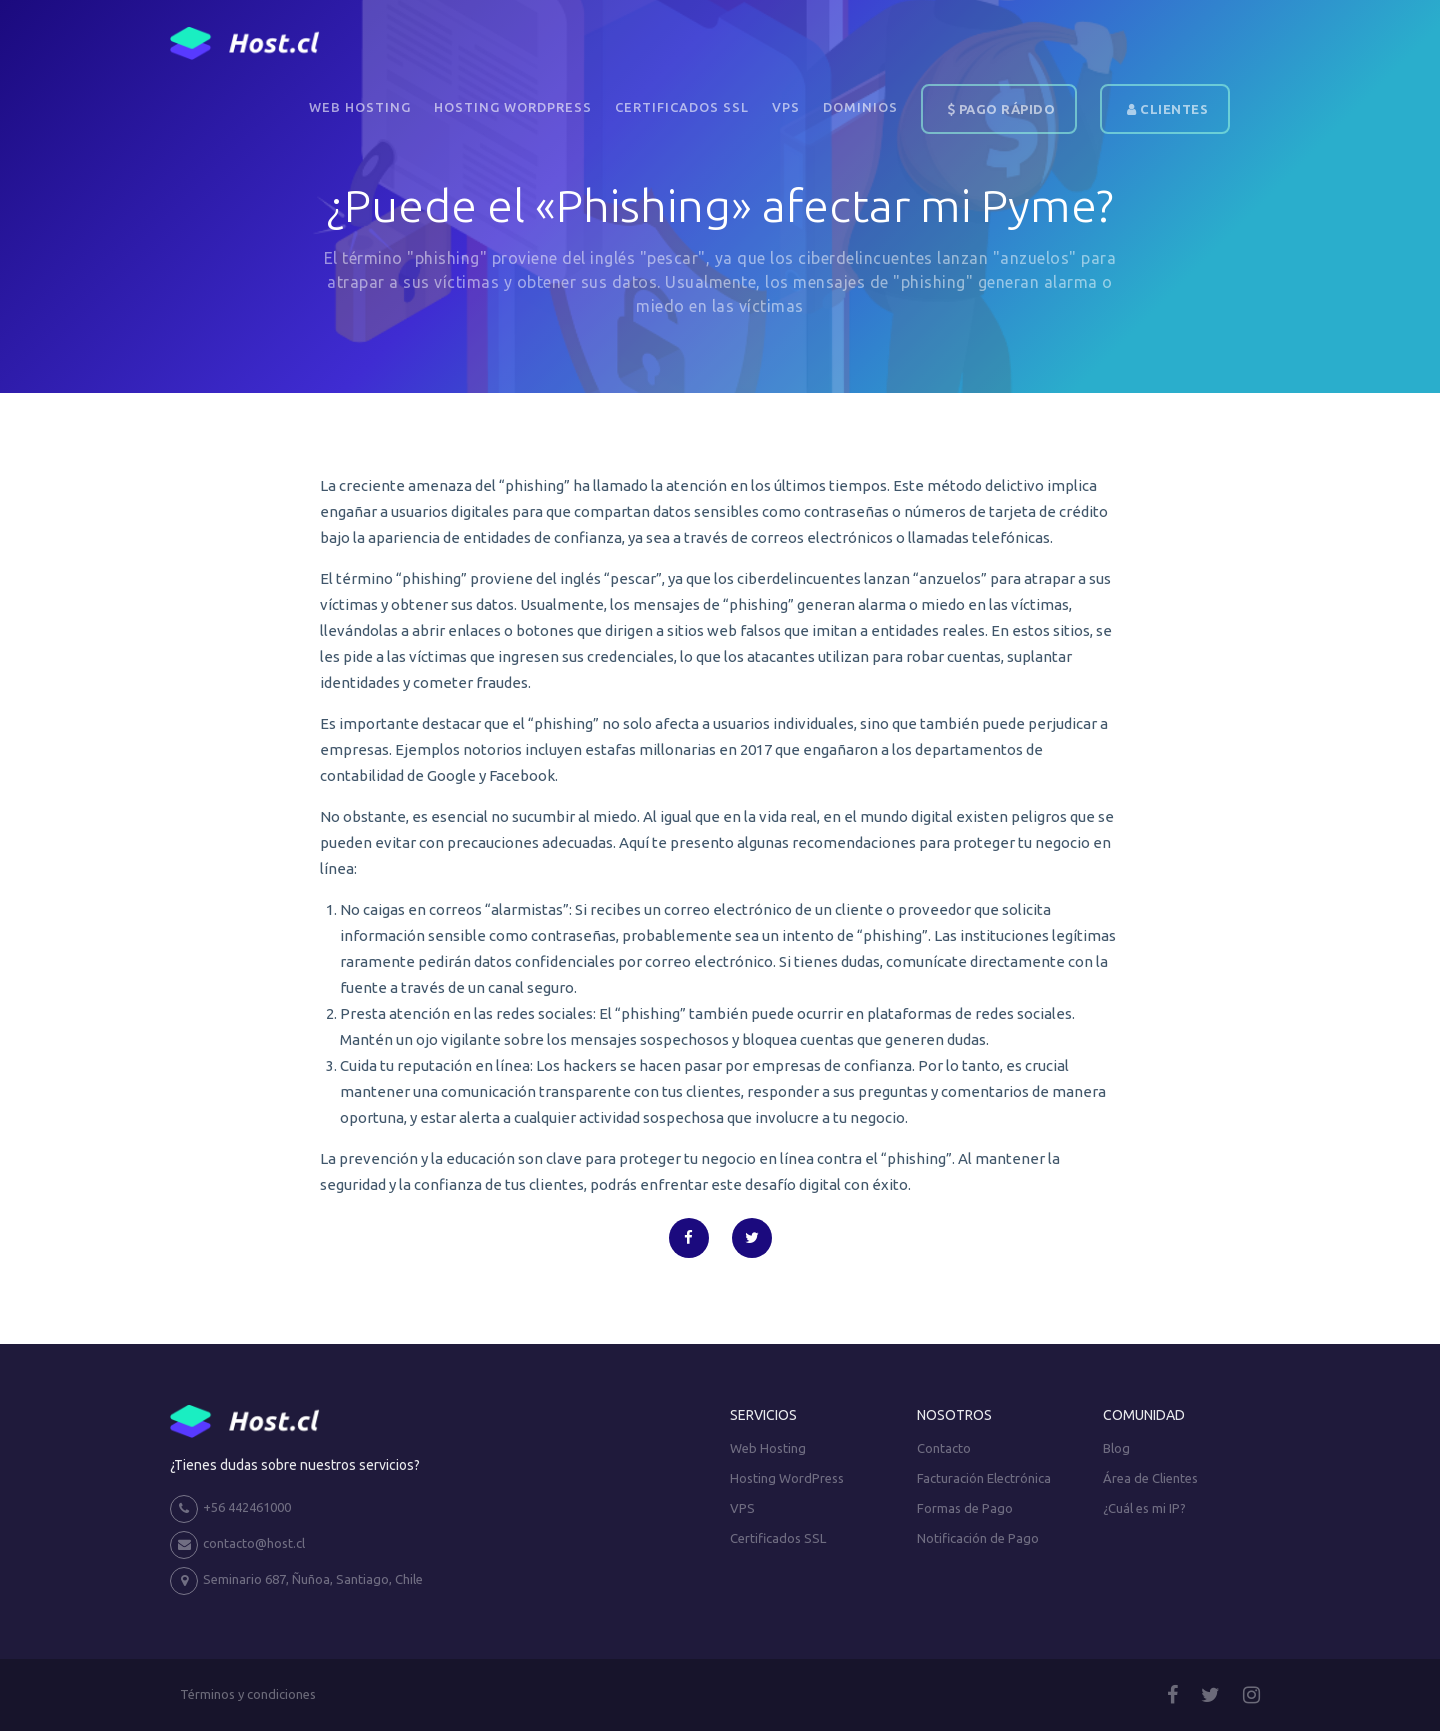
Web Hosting (360, 107)
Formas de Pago (965, 1508)
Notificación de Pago (978, 1538)
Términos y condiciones (248, 1694)
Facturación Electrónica (984, 1478)
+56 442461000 (230, 1509)
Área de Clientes (1150, 1478)
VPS (786, 107)
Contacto (944, 1448)
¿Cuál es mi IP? (1144, 1508)
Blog (1116, 1448)
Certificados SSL (682, 107)
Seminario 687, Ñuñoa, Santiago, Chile (296, 1581)
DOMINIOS (860, 107)
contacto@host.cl (237, 1545)
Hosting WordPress (513, 107)
